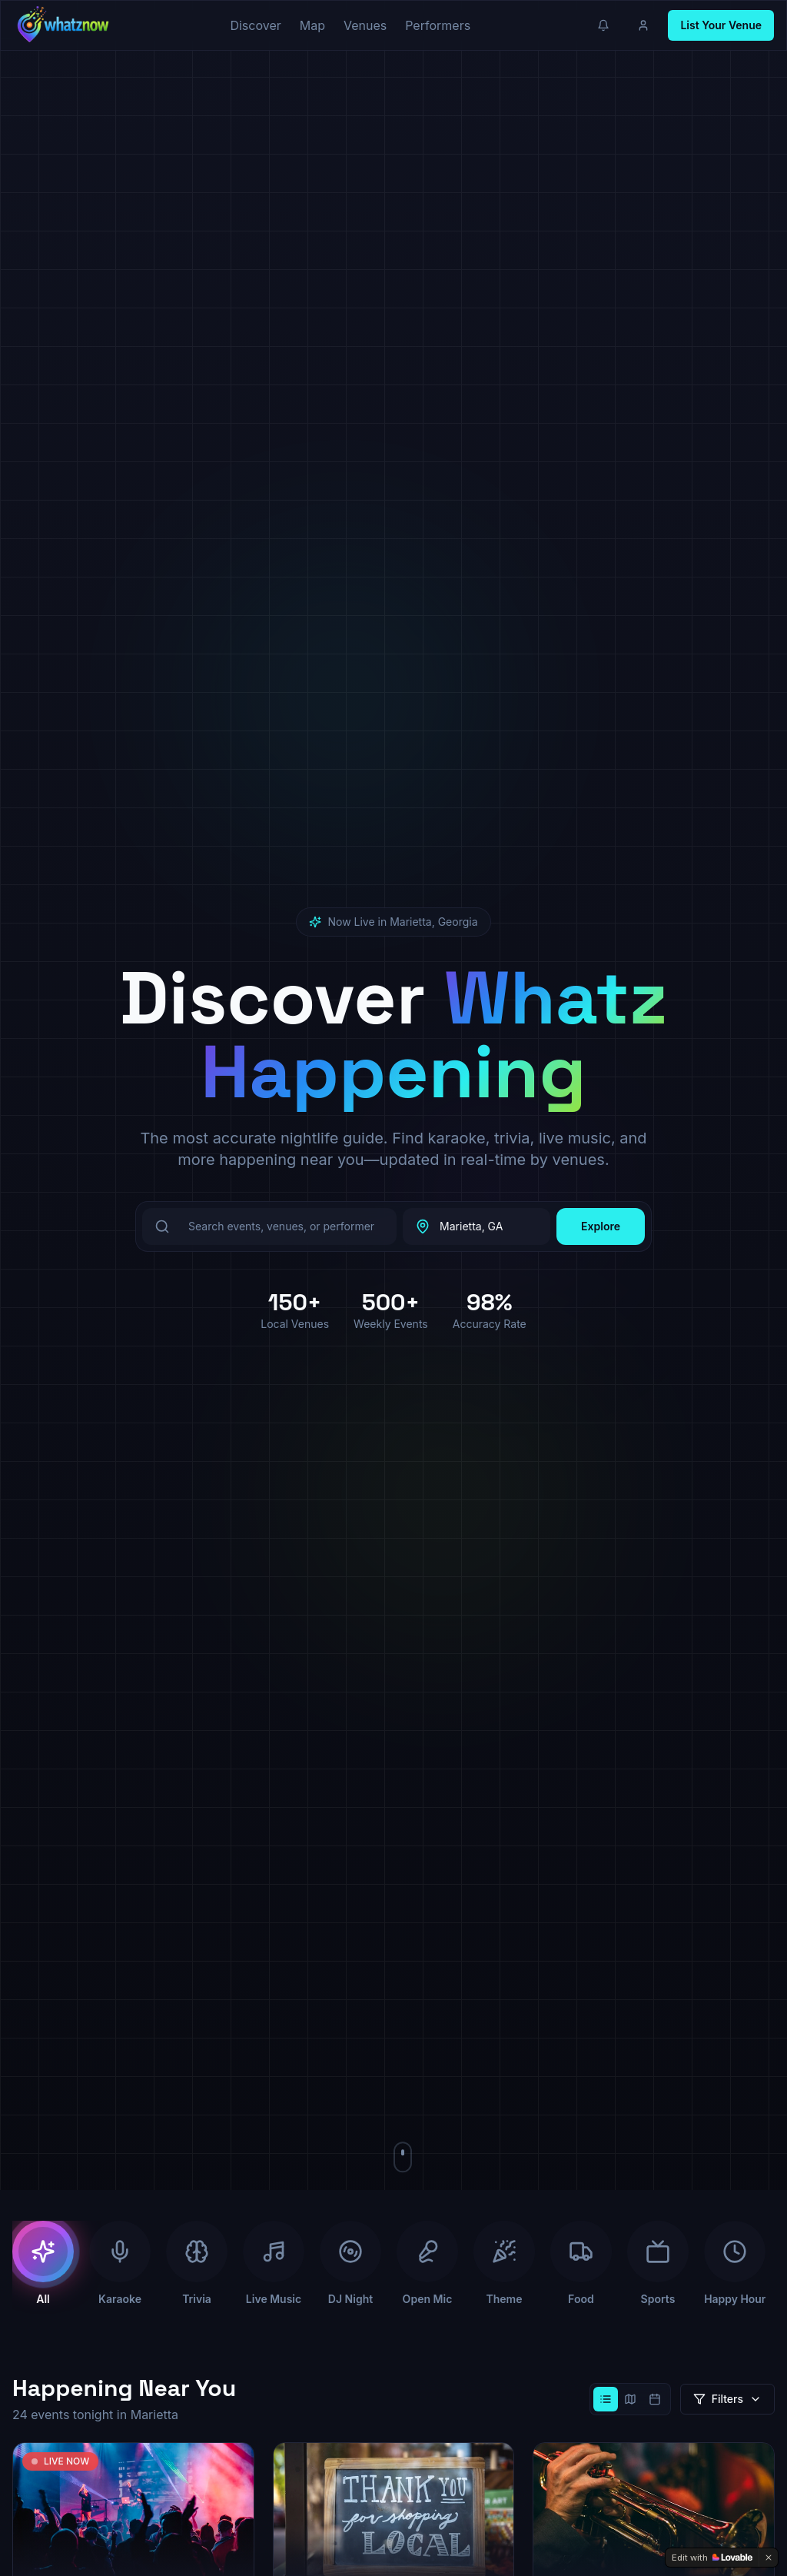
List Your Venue (721, 25)
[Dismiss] (768, 2557)
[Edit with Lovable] (712, 2557)
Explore (600, 1226)
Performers (437, 25)
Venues (365, 25)
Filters (727, 2398)
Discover (255, 25)
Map (312, 25)
